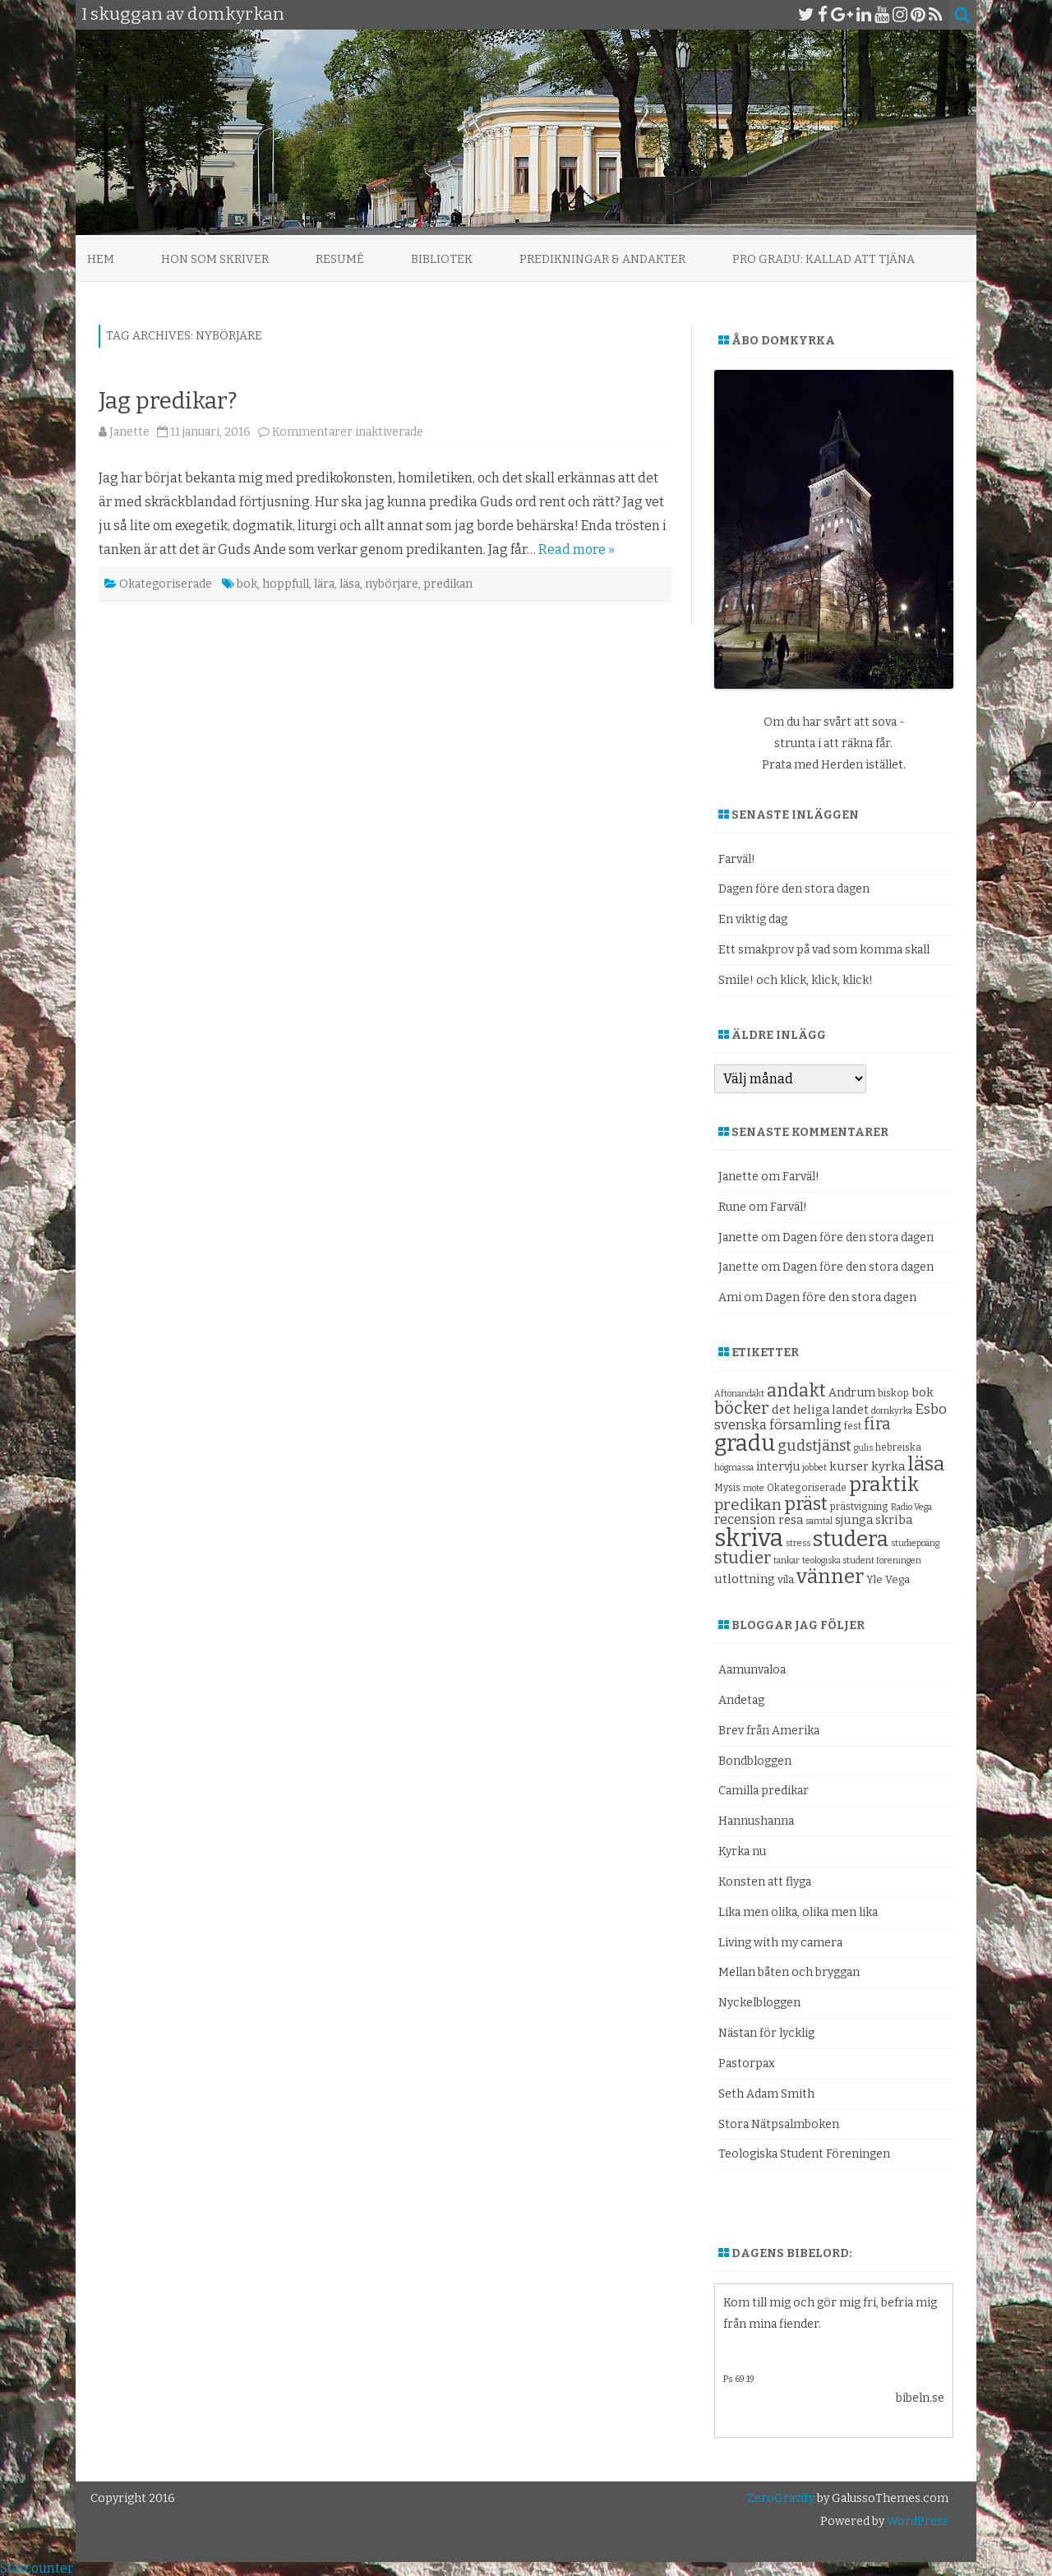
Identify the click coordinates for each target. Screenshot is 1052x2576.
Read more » (576, 549)
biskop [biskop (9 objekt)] (893, 1393)
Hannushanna (756, 1821)
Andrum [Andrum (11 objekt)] (851, 1393)
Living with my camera (780, 1943)
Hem (100, 259)
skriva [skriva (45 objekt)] (748, 1538)
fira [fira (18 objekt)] (877, 1424)
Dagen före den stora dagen (794, 889)
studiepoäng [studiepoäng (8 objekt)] (915, 1543)
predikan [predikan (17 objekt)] (748, 1504)
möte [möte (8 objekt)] (753, 1488)
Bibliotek (442, 259)
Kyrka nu (742, 1851)
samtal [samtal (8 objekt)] (819, 1521)
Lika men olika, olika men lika (798, 1912)
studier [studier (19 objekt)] (742, 1557)
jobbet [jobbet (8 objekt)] (814, 1467)
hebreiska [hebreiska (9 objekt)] (898, 1447)
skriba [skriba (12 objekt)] (893, 1519)
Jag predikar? (168, 400)
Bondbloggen (754, 1761)
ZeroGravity (780, 2498)
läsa (349, 584)
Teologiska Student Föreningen (804, 2154)
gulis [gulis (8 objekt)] (863, 1448)
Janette (129, 432)
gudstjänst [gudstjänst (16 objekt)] (814, 1446)
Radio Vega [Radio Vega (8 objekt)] (911, 1507)
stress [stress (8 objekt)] (798, 1543)
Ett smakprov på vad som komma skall (824, 950)
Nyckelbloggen (759, 2003)
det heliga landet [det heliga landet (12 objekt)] (820, 1409)
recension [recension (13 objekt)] (745, 1519)
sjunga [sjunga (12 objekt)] (854, 1519)
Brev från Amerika (768, 1731)
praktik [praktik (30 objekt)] (884, 1484)
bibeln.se (920, 2398)
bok (247, 584)
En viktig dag (752, 919)
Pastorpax (746, 2063)
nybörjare (391, 584)
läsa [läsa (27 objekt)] (925, 1463)
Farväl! (736, 859)
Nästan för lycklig (766, 2033)
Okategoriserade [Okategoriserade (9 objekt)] (807, 1487)
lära (324, 584)
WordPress (916, 2521)
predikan (448, 584)
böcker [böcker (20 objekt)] (741, 1408)
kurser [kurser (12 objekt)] (849, 1466)
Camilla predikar (763, 1791)
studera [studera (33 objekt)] (850, 1539)
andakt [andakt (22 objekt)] (796, 1390)
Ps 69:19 (738, 2379)
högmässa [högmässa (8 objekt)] (734, 1467)
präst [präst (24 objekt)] (806, 1504)
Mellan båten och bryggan (789, 1972)
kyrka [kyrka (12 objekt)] (888, 1466)
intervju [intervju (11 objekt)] (778, 1467)
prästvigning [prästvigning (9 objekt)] (859, 1506)
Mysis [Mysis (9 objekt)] (727, 1487)
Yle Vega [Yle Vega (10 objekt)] (888, 1579)
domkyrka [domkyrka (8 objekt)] (891, 1411)
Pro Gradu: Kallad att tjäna (823, 259)
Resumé (340, 259)
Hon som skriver (215, 259)
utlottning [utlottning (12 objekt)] (744, 1579)
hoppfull (285, 584)
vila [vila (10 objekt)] (785, 1579)
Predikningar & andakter (602, 259)
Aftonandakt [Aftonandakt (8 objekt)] (739, 1393)
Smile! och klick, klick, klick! (795, 980)
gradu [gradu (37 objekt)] (744, 1443)
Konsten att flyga (764, 1882)
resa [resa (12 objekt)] (790, 1519)
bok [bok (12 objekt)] (922, 1392)
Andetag (741, 1700)
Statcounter (36, 2568)
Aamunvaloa (752, 1670)
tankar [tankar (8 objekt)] (786, 1560)
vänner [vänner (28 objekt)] (830, 1576)
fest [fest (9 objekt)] (852, 1426)
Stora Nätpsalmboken (778, 2124)
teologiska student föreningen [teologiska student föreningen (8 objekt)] (861, 1560)
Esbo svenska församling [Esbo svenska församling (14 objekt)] (830, 1417)
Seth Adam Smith (766, 2094)
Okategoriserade (165, 584)
